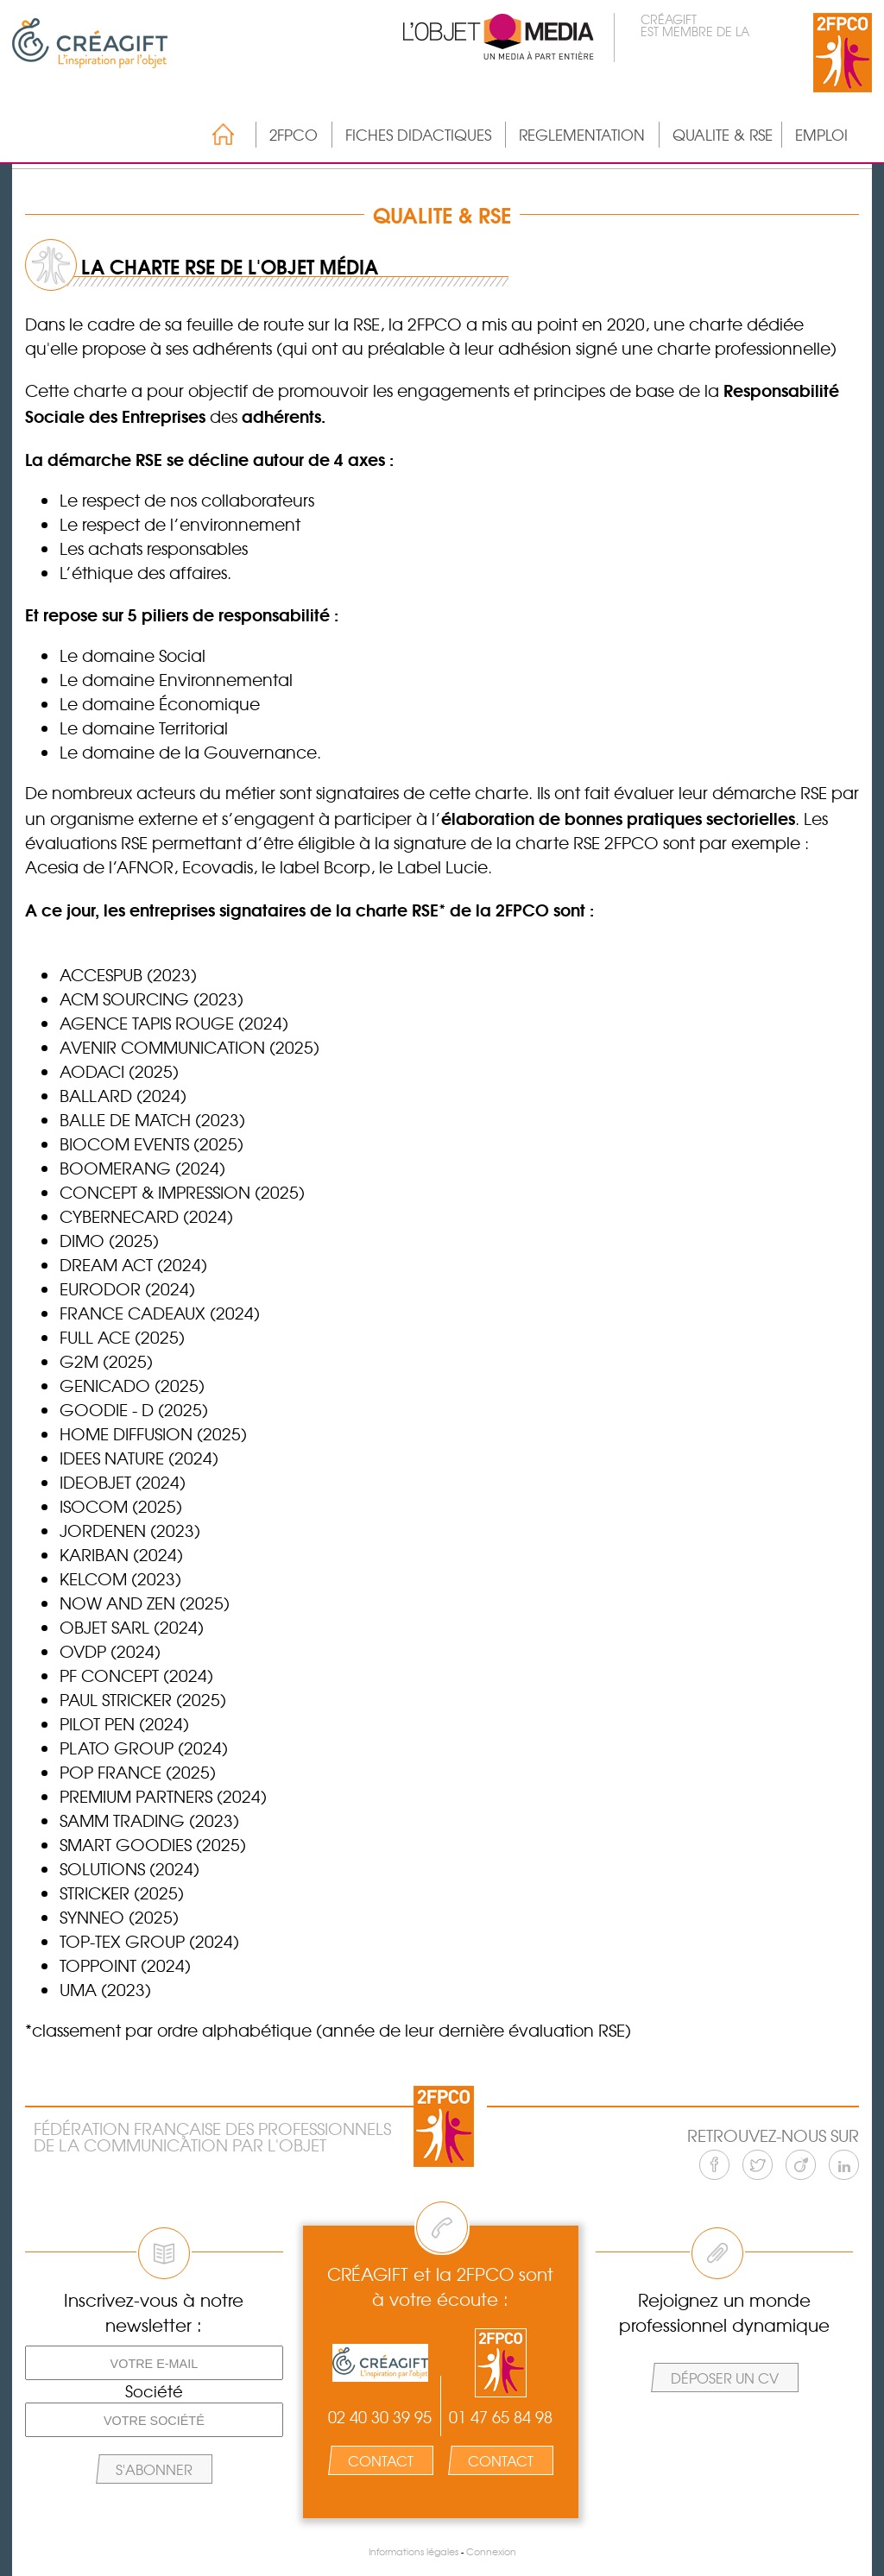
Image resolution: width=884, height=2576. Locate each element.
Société (154, 2391)
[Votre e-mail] (154, 2363)
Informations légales (413, 2551)
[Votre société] (154, 2420)
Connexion (491, 2551)
